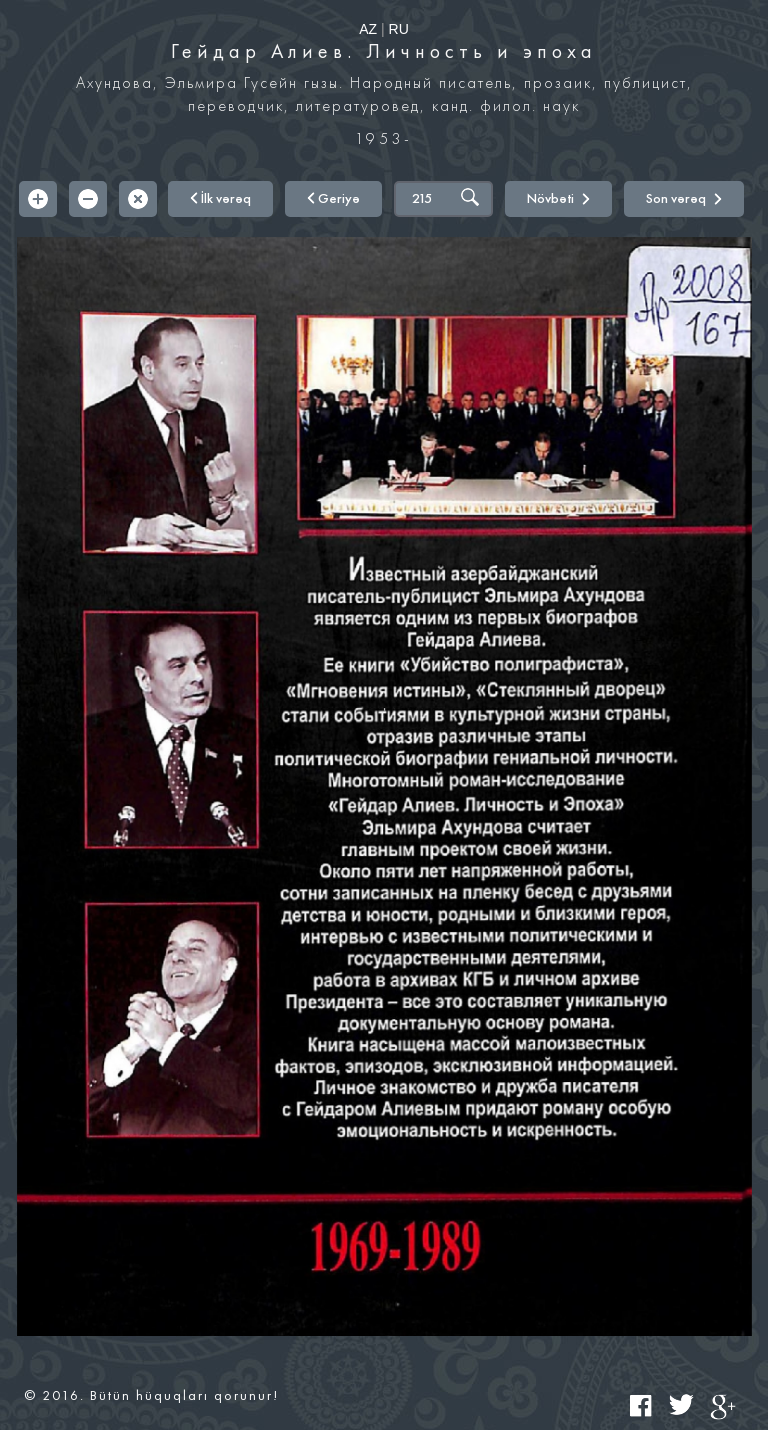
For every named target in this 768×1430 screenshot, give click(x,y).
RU (399, 29)
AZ (368, 29)
